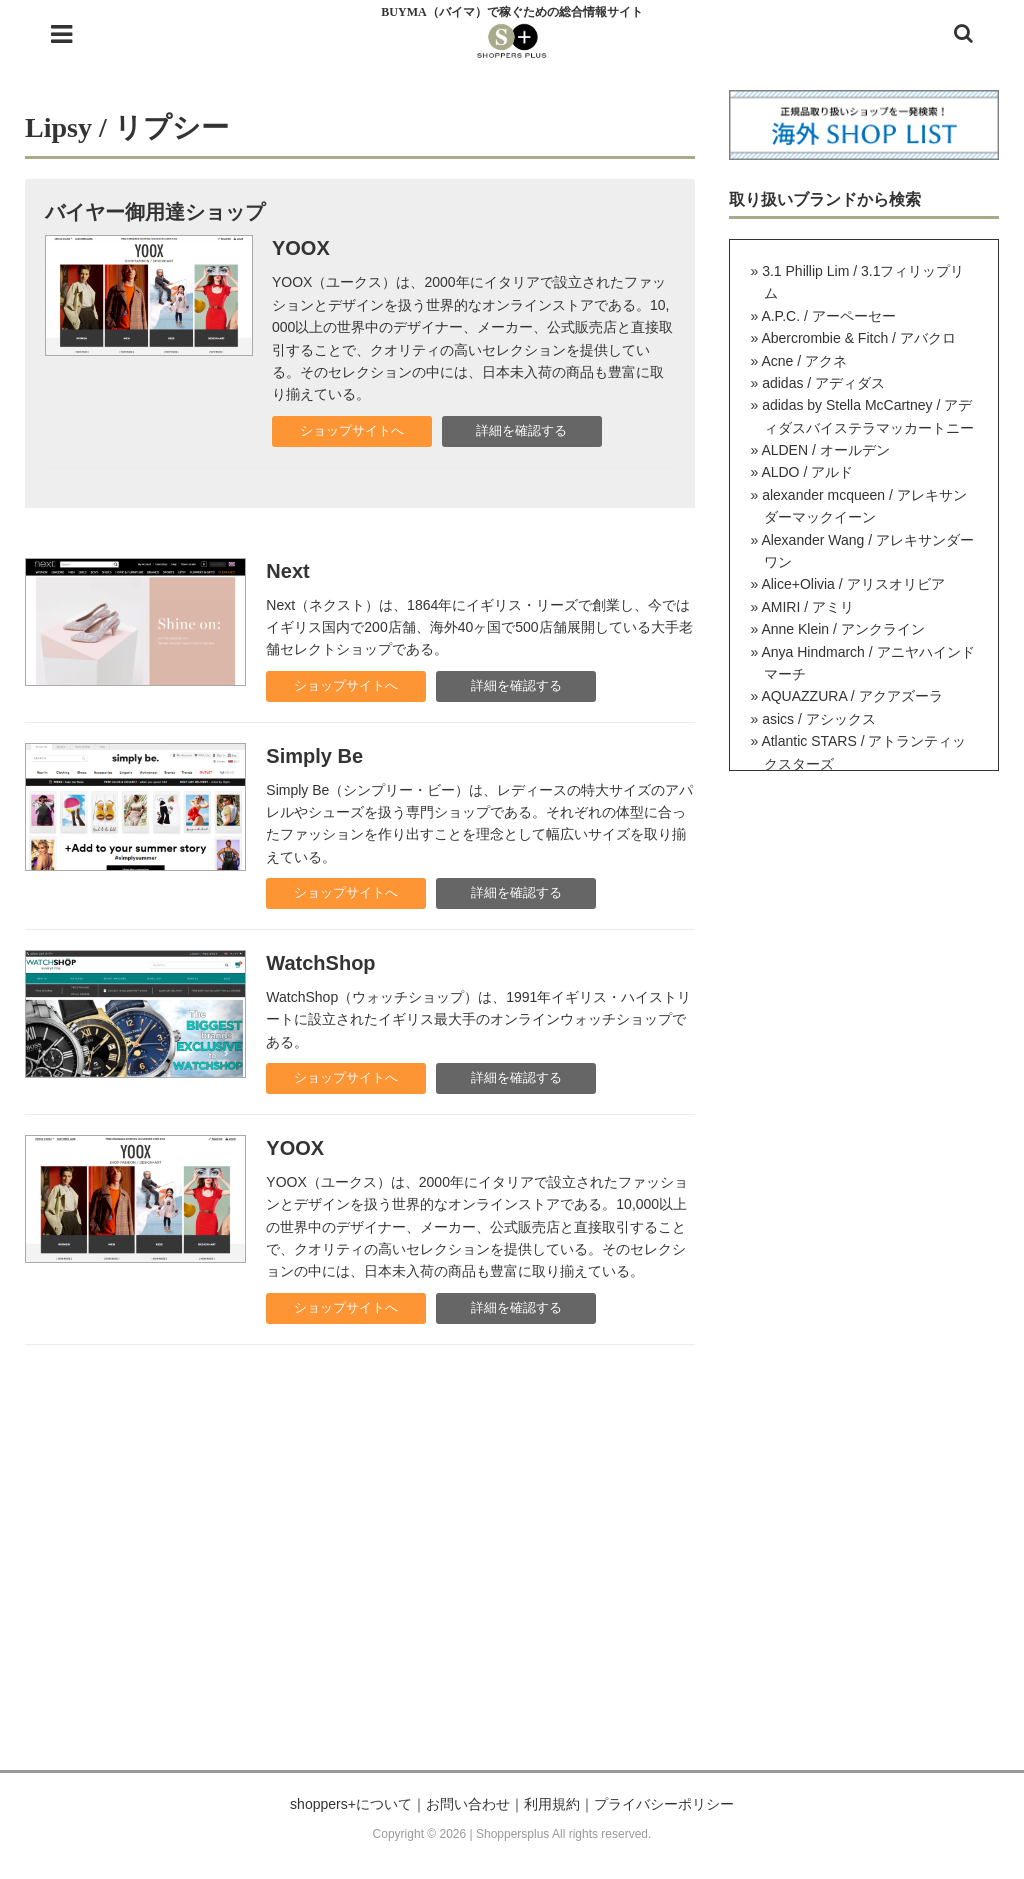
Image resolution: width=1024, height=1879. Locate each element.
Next (287, 571)
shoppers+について (351, 1804)
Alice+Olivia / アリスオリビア (852, 584)
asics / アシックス (819, 719)
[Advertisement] (512, 1580)
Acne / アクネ (804, 361)
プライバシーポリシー (664, 1804)
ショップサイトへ (352, 430)
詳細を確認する (521, 430)
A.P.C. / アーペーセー (828, 316)
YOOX (301, 248)
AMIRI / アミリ (807, 607)
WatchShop (320, 963)
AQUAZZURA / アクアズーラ (851, 696)
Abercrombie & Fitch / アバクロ (858, 338)
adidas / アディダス (823, 383)
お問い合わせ (468, 1804)
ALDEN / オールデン (825, 450)
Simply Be (314, 756)
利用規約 (552, 1804)
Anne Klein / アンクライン (842, 629)
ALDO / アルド (807, 472)
